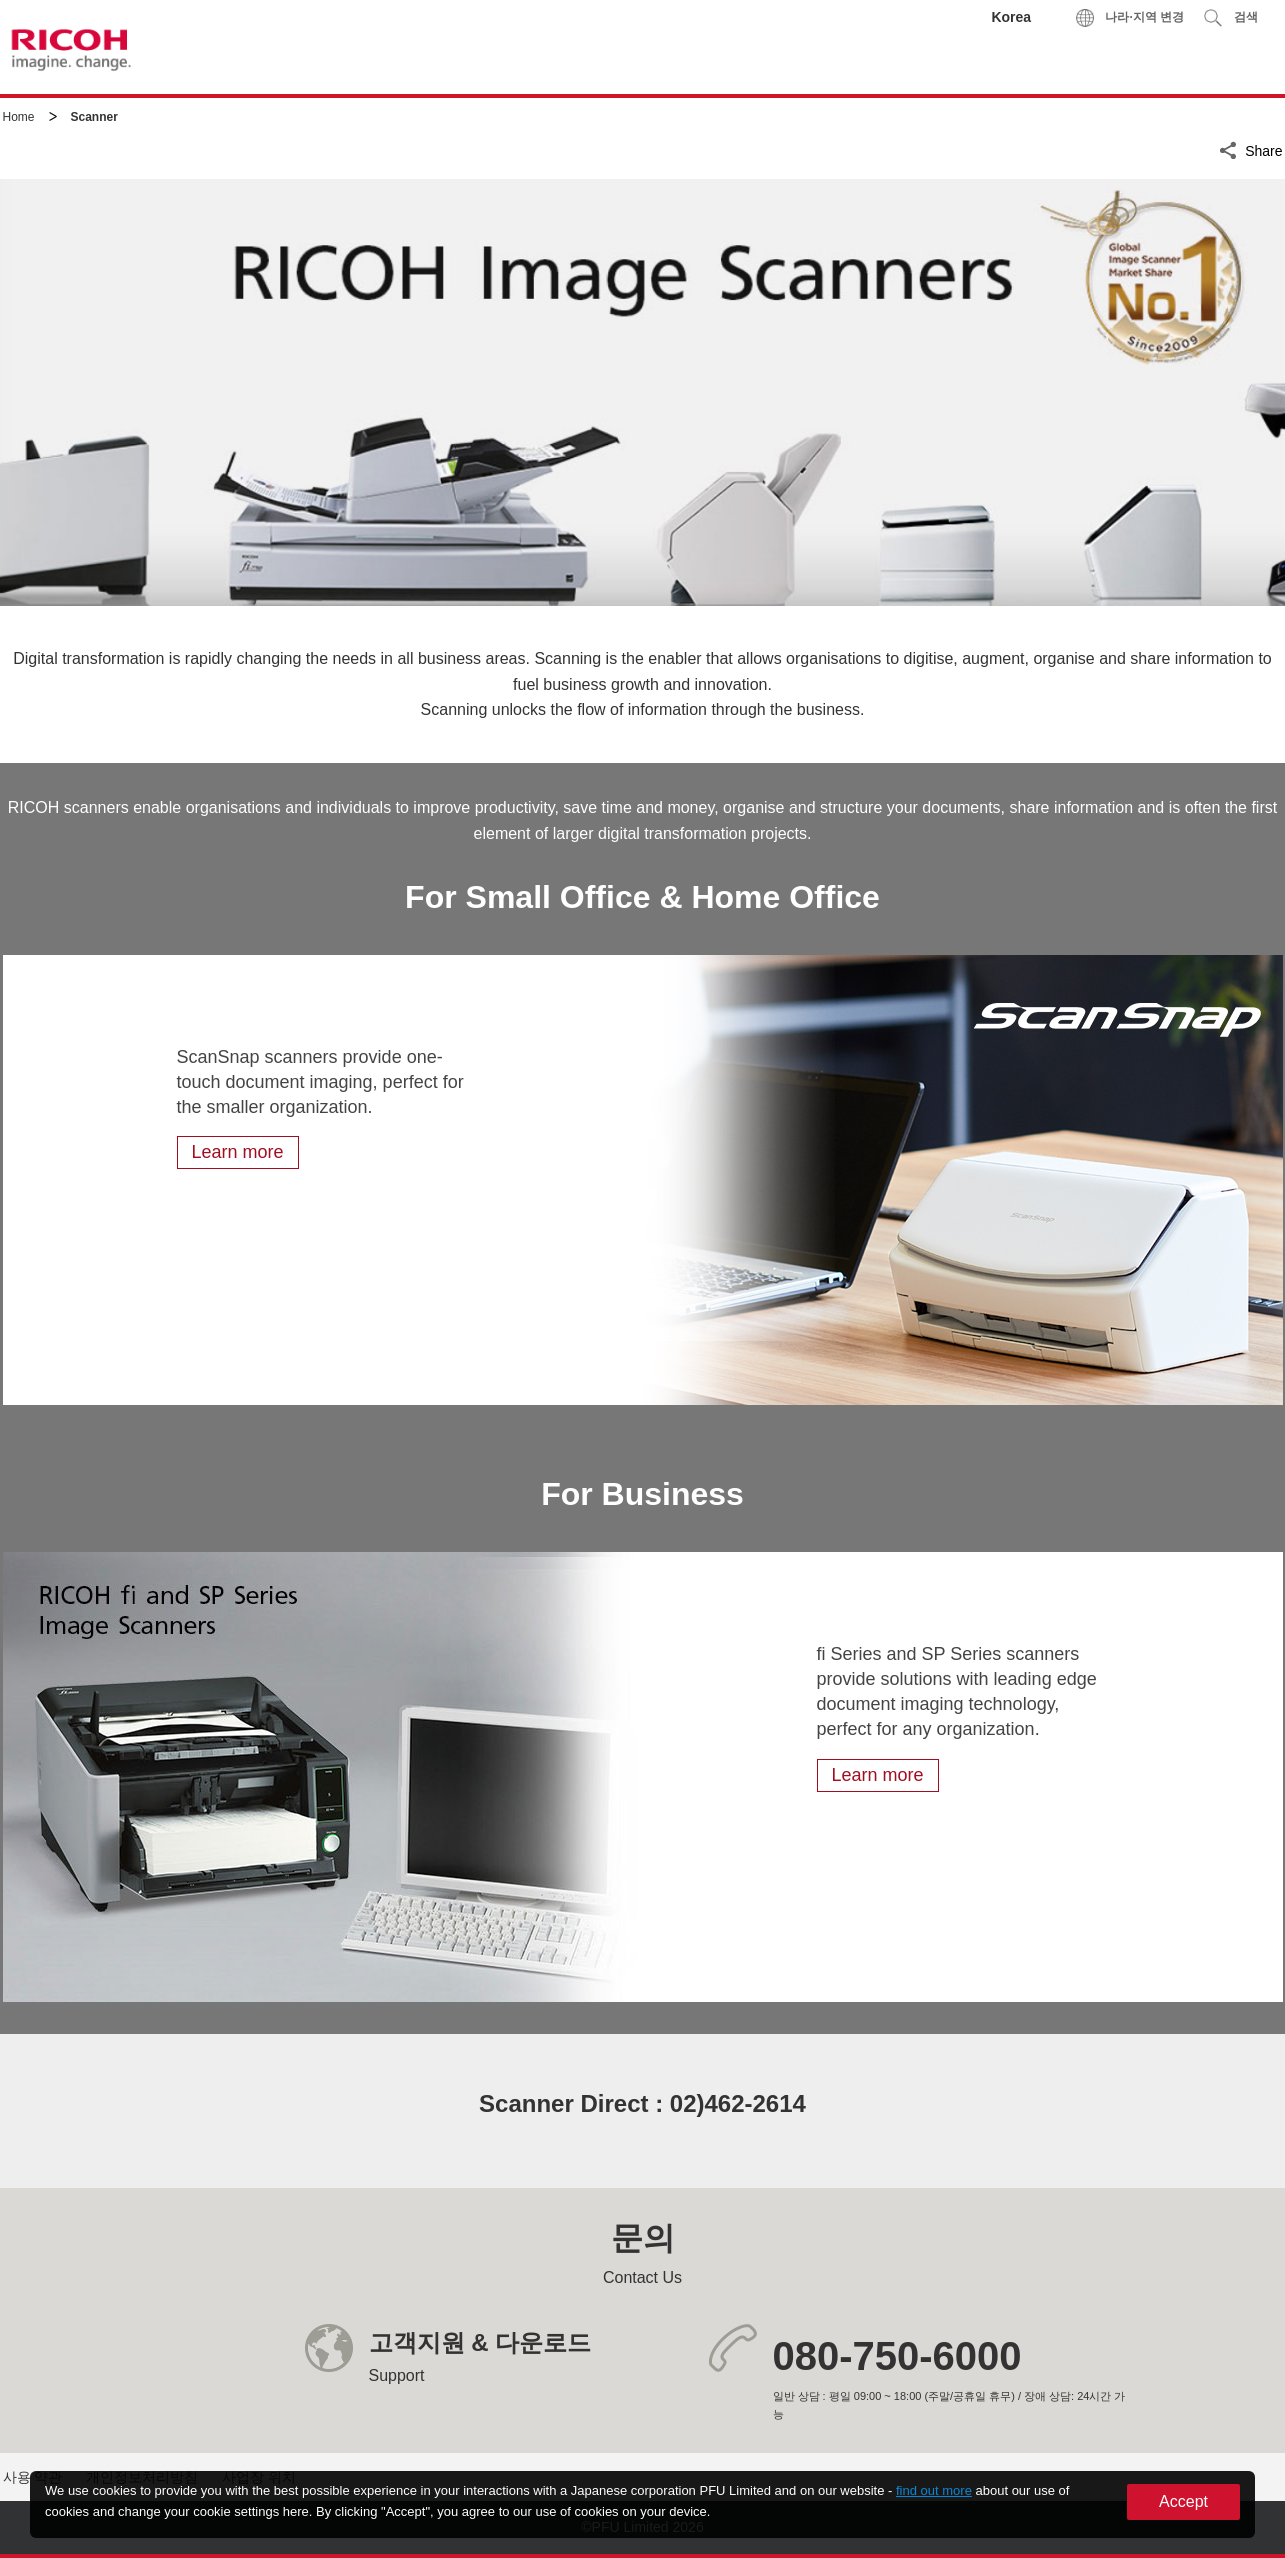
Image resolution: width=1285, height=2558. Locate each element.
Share (1263, 148)
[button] (1230, 17)
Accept (1183, 2501)
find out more (934, 2490)
